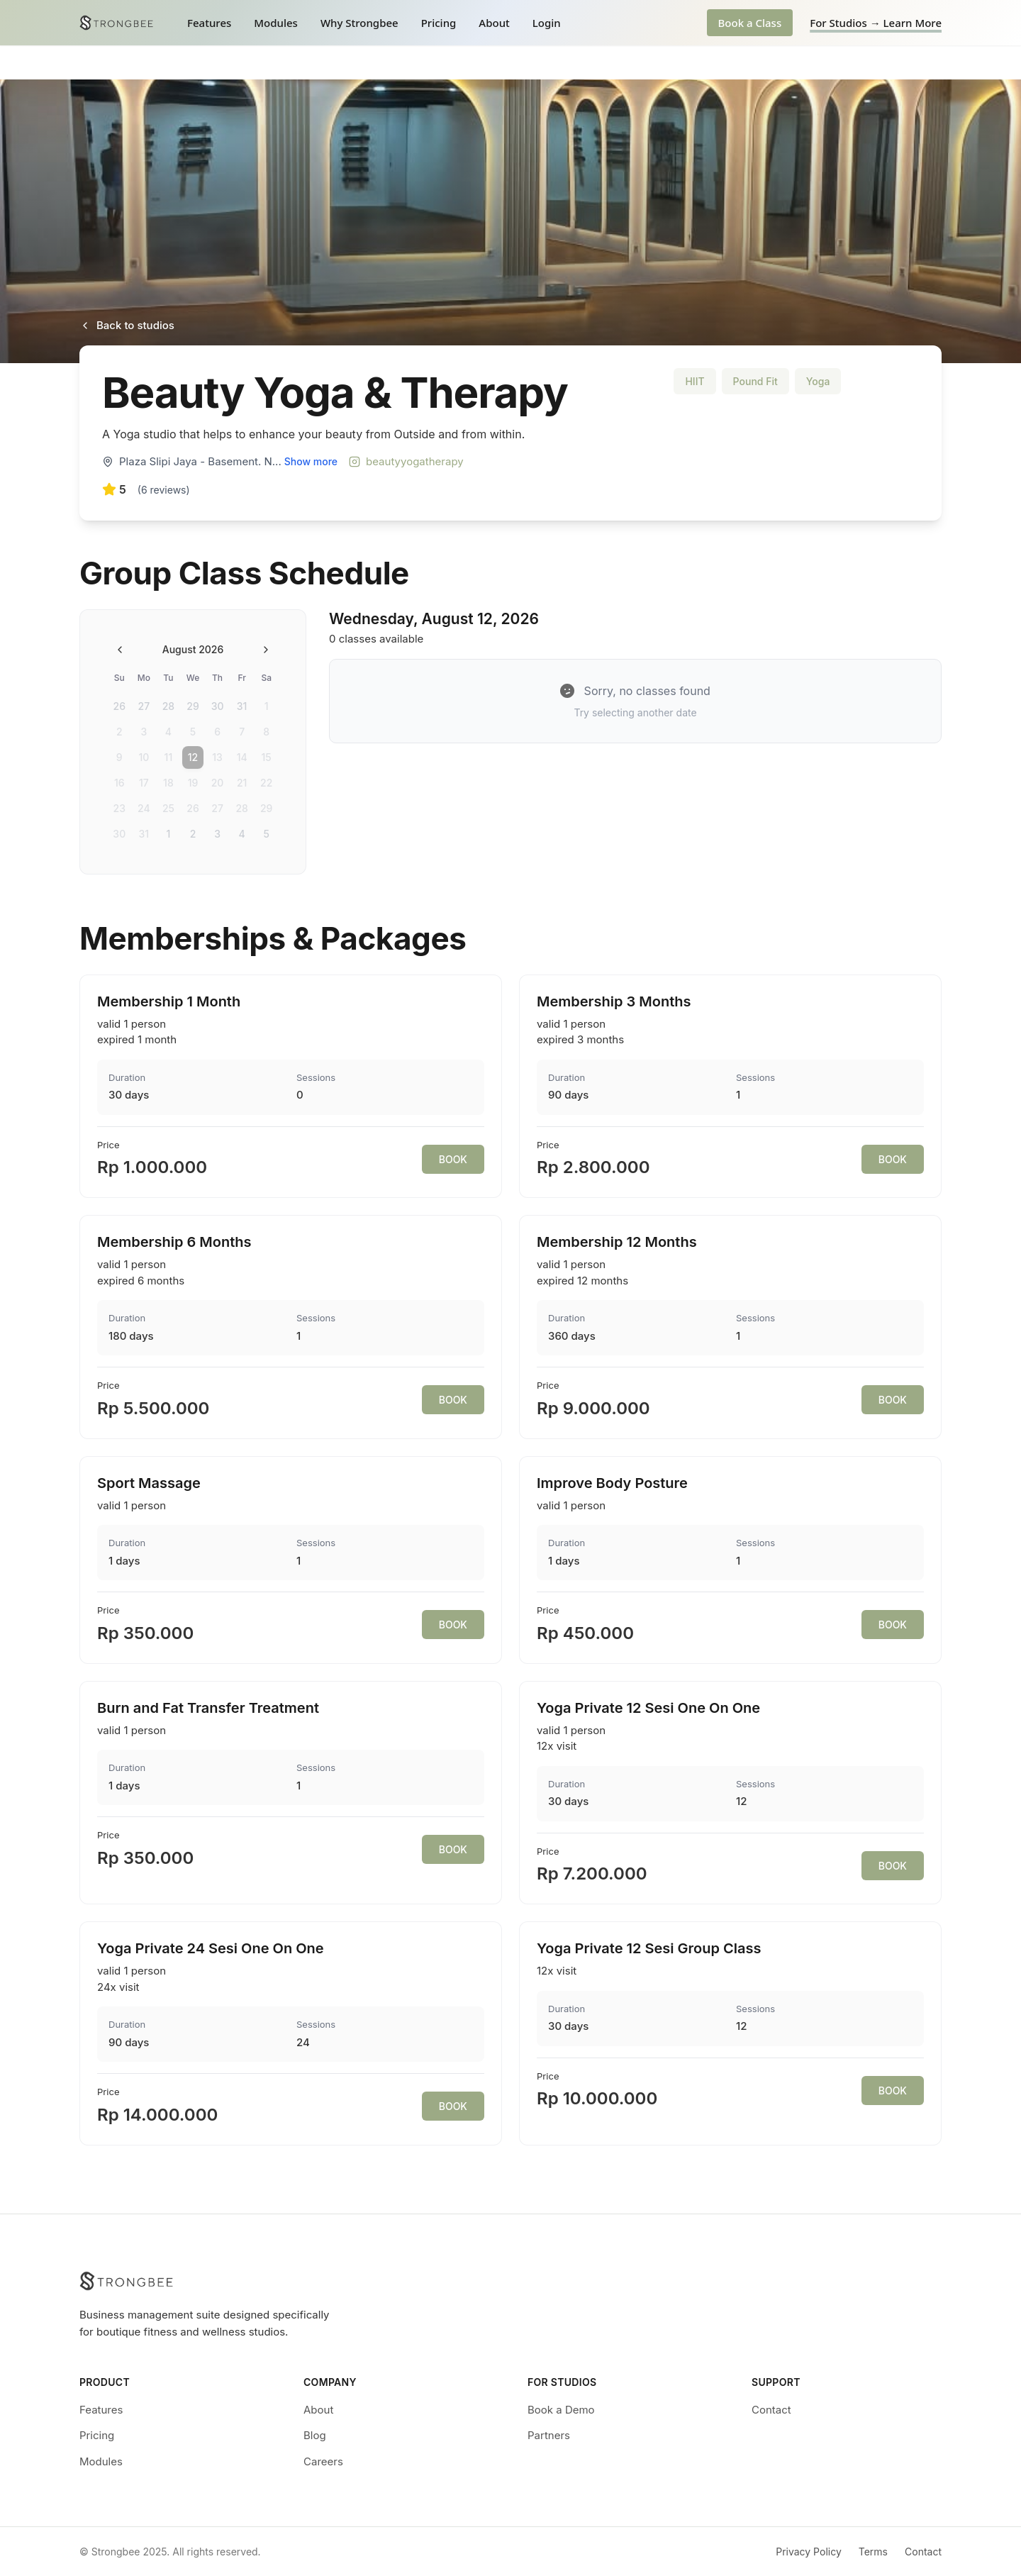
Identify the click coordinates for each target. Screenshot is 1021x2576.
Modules (276, 23)
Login (546, 23)
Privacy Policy (809, 2552)
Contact (771, 2409)
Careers (323, 2461)
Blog (314, 2435)
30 (217, 706)
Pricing (439, 23)
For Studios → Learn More (876, 23)
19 (193, 783)
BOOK (453, 1159)
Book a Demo (561, 2409)
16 (119, 783)
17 (144, 783)
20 (217, 783)
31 (242, 706)
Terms (873, 2552)
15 (267, 757)
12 (193, 757)
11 (168, 757)
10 (143, 757)
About (494, 23)
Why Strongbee (359, 23)
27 (144, 706)
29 (192, 706)
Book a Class (750, 23)
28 (168, 706)
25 (168, 808)
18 (168, 783)
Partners (549, 2435)
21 (242, 783)
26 (119, 706)
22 (266, 783)
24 (144, 808)
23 (119, 808)
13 (217, 757)
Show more (310, 461)
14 (242, 757)
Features (209, 23)
